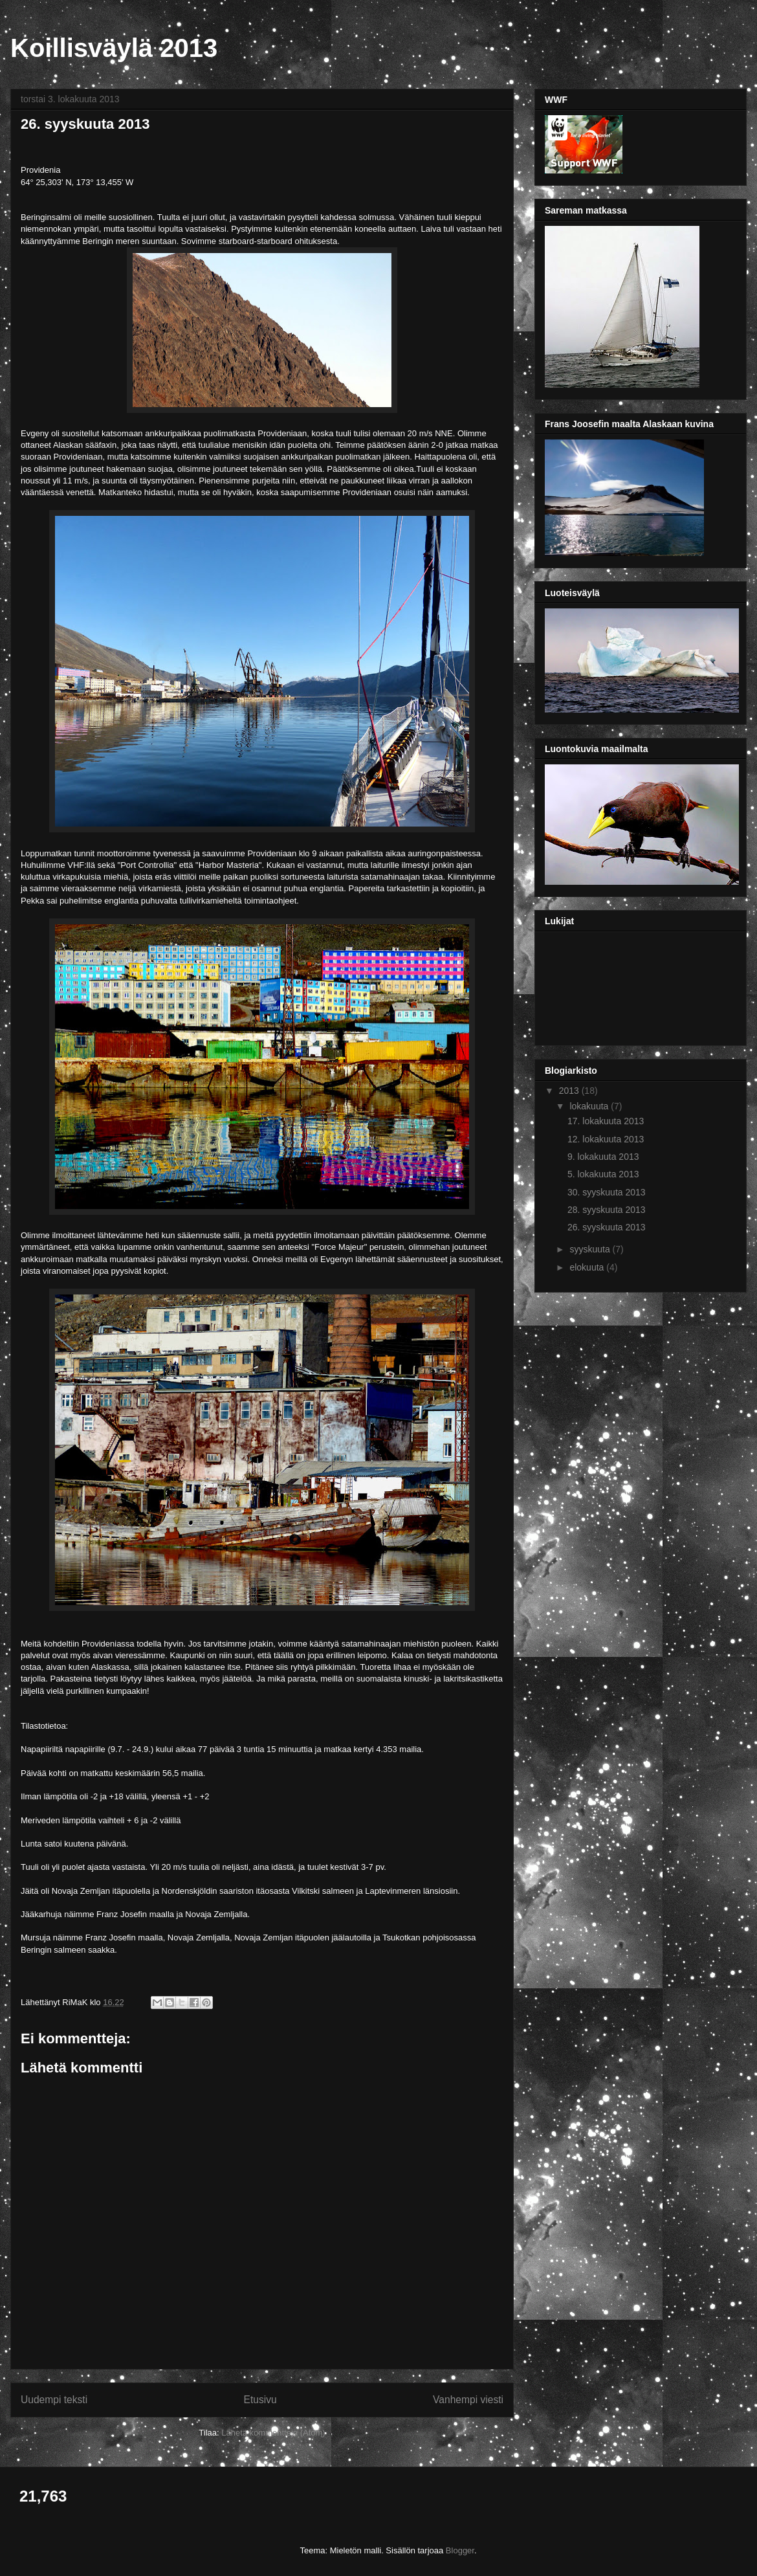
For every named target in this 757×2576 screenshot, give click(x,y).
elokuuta (587, 1267)
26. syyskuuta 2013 (606, 1227)
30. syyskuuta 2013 (606, 1192)
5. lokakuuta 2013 (603, 1174)
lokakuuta (590, 1106)
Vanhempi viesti (468, 2399)
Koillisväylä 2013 (113, 48)
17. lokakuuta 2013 (605, 1121)
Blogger (460, 2550)
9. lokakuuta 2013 (603, 1156)
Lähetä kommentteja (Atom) (273, 2432)
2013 (570, 1090)
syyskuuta (590, 1249)
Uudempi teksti (54, 2399)
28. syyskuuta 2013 (606, 1210)
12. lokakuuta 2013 (605, 1139)
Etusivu (260, 2399)
